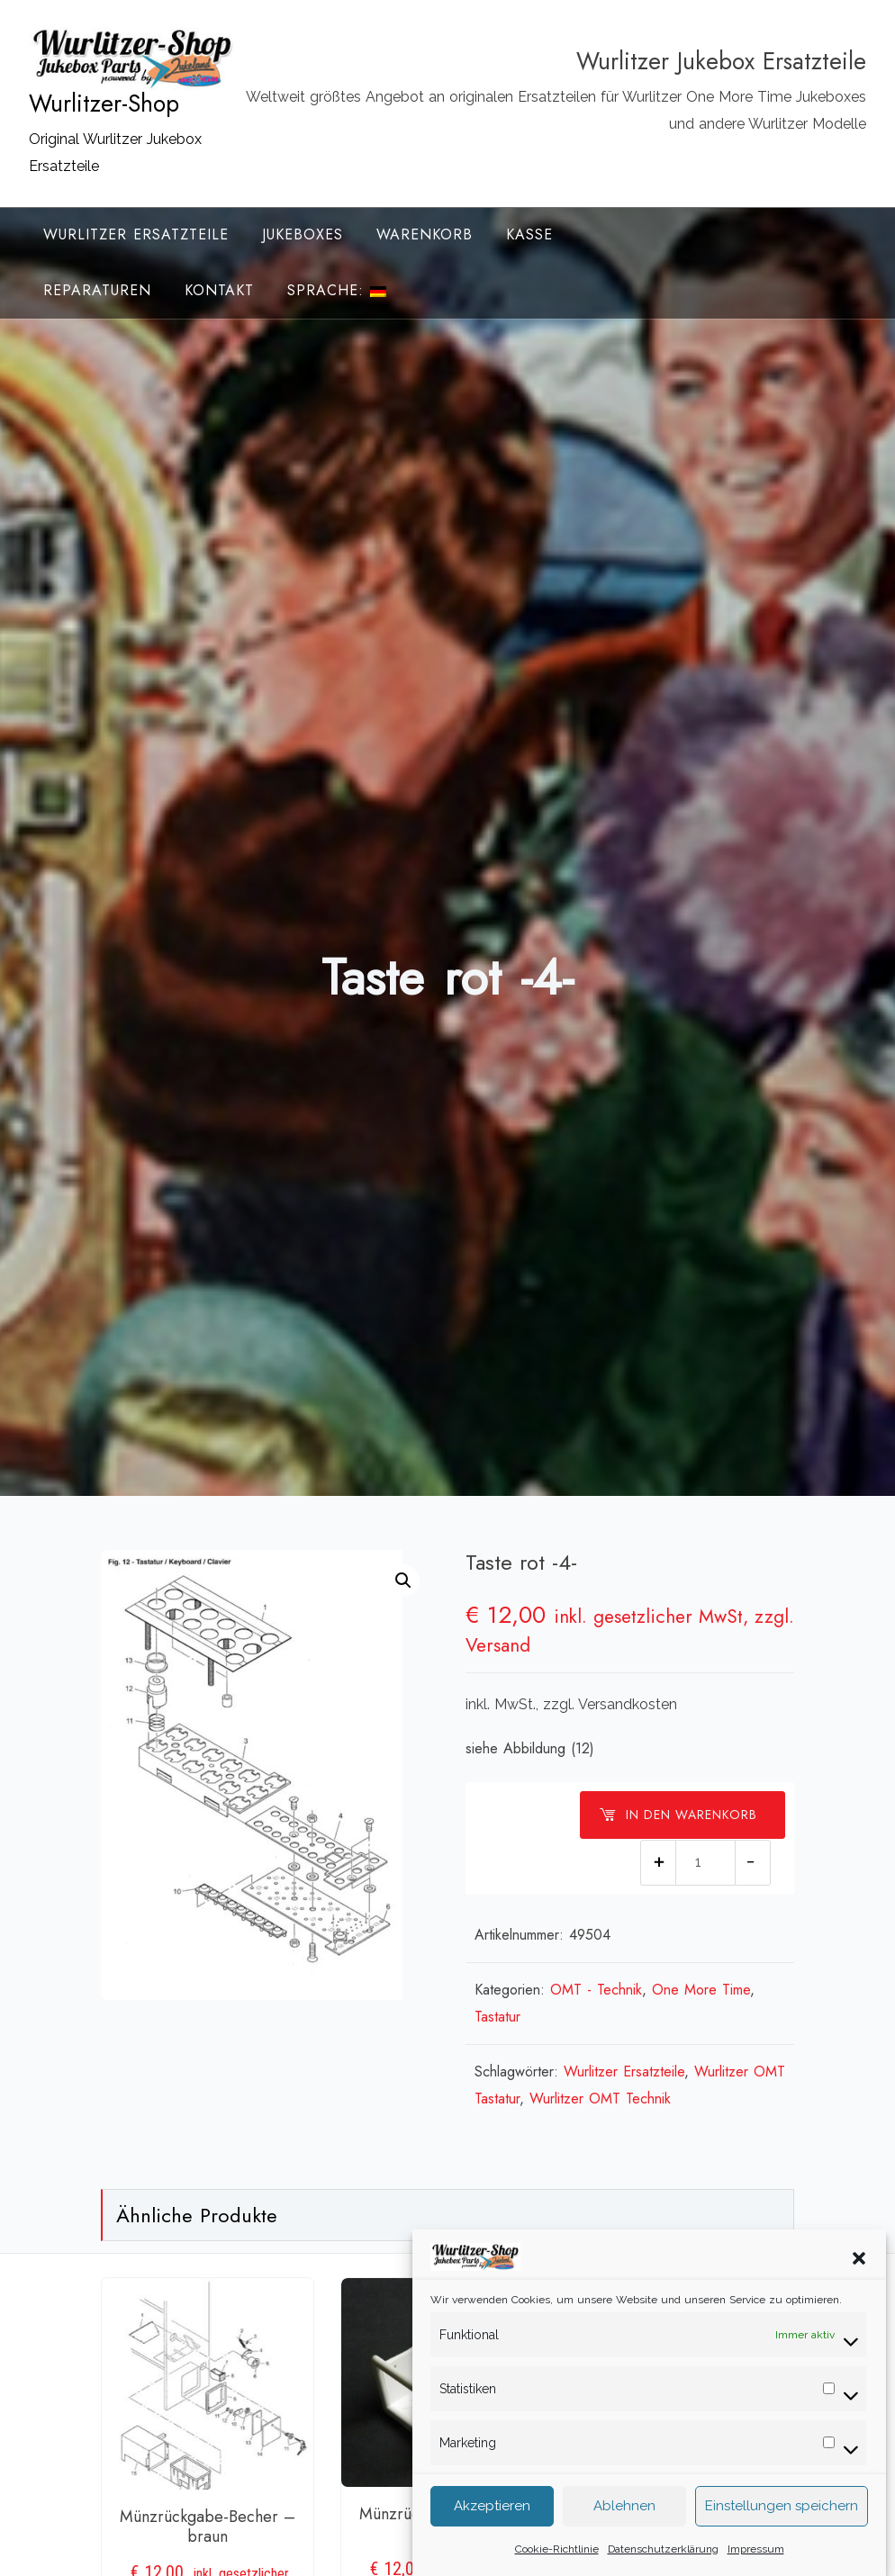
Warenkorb (424, 234)
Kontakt (219, 290)
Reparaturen (97, 290)
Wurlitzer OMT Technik (600, 2098)
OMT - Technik (596, 1989)
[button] (859, 2288)
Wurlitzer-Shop (104, 103)
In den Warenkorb (678, 1815)
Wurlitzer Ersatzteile (136, 234)
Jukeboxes (302, 234)
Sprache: (336, 290)
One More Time (701, 1989)
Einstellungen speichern (781, 2537)
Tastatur (497, 2016)
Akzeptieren (492, 2537)
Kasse (529, 234)
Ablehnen (624, 2537)
